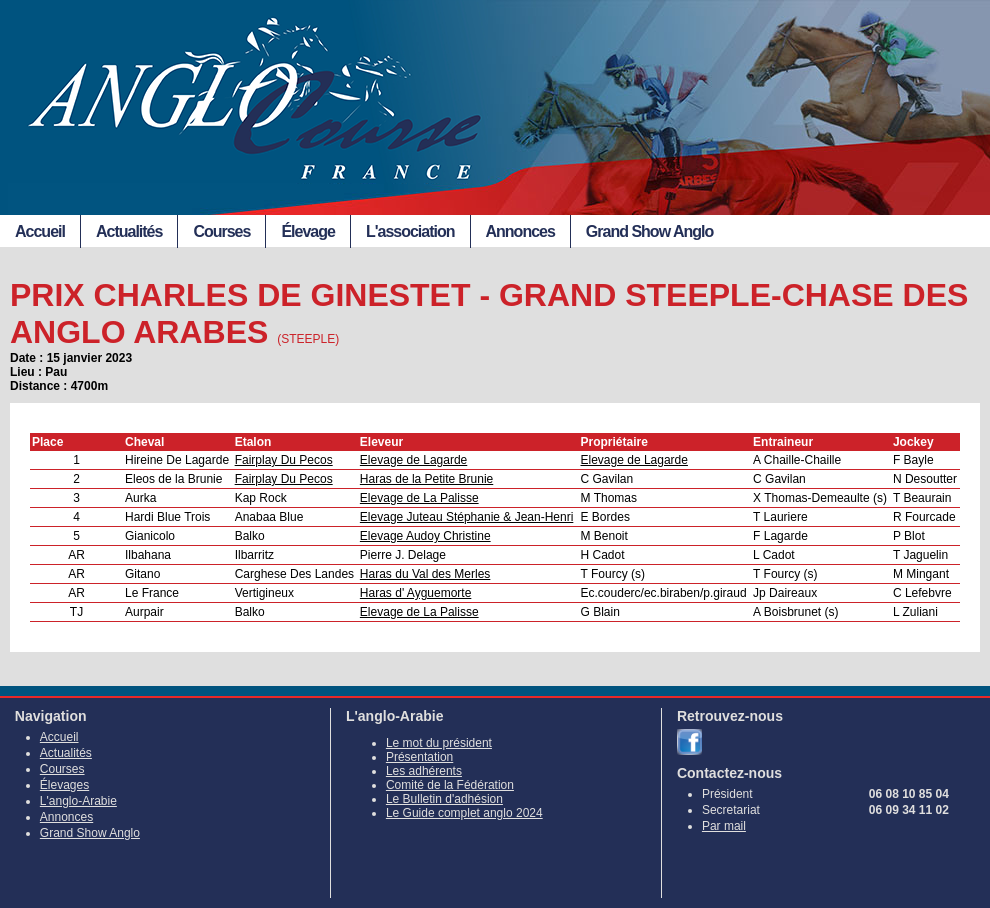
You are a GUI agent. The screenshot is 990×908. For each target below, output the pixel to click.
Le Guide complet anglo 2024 (464, 813)
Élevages (64, 785)
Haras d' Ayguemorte (415, 593)
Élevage (307, 231)
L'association (410, 231)
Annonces (520, 231)
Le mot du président (439, 743)
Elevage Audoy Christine (425, 536)
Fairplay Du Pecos (284, 460)
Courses (221, 231)
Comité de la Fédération (450, 785)
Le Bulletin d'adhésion (444, 799)
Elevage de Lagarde (413, 460)
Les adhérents (424, 771)
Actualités (129, 231)
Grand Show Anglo (649, 231)
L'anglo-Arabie (78, 801)
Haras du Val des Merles (425, 574)
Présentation (419, 757)
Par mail (724, 826)
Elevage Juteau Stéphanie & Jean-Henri (466, 517)
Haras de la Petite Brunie (426, 479)
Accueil (40, 231)
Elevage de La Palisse (419, 498)
